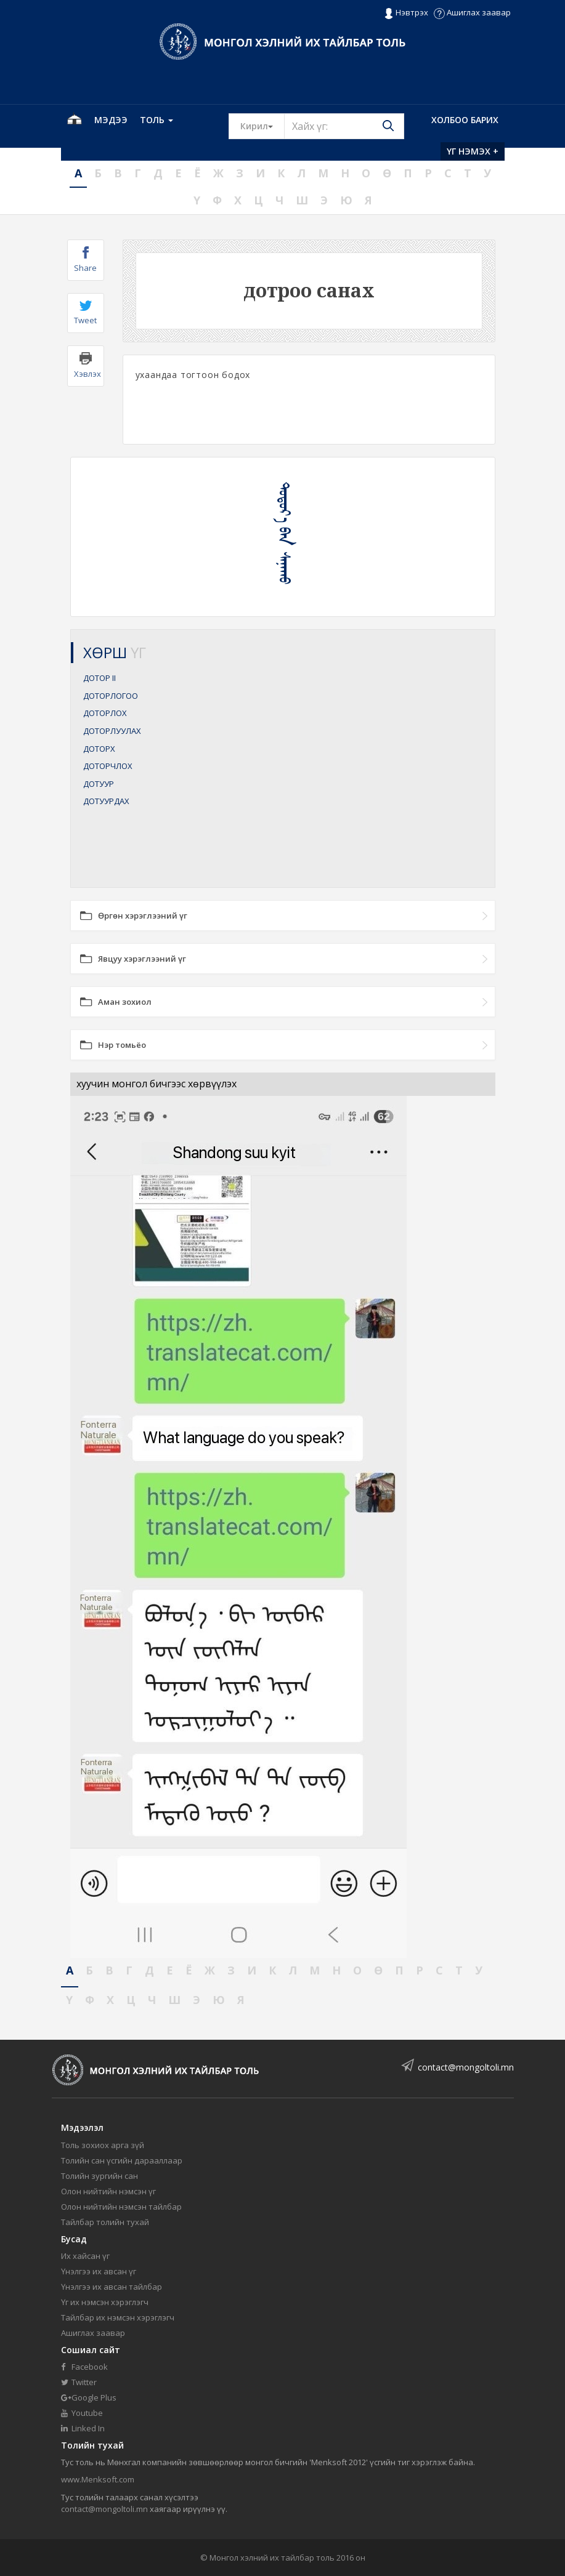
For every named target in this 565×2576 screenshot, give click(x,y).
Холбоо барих (464, 120)
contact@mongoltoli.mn (466, 2067)
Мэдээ (111, 120)
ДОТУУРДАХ (106, 801)
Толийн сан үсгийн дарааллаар (121, 2160)
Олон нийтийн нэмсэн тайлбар (121, 2206)
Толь (156, 120)
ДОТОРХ (99, 748)
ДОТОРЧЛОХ (107, 765)
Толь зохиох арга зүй (102, 2145)
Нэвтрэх (406, 13)
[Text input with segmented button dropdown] (344, 126)
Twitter (79, 2382)
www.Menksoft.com (97, 2479)
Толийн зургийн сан (99, 2175)
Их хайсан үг (85, 2255)
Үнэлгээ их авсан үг (98, 2271)
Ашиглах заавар (472, 12)
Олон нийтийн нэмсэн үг (108, 2191)
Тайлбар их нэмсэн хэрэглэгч (117, 2317)
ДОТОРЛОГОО (110, 695)
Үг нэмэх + (472, 151)
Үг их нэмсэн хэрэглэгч (104, 2302)
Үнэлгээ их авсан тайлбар (111, 2286)
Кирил (262, 125)
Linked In (83, 2428)
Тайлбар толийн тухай (105, 2222)
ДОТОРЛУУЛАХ (112, 730)
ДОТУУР (98, 783)
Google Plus (88, 2397)
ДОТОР (99, 677)
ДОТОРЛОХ (105, 712)
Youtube (82, 2412)
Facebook (84, 2366)
